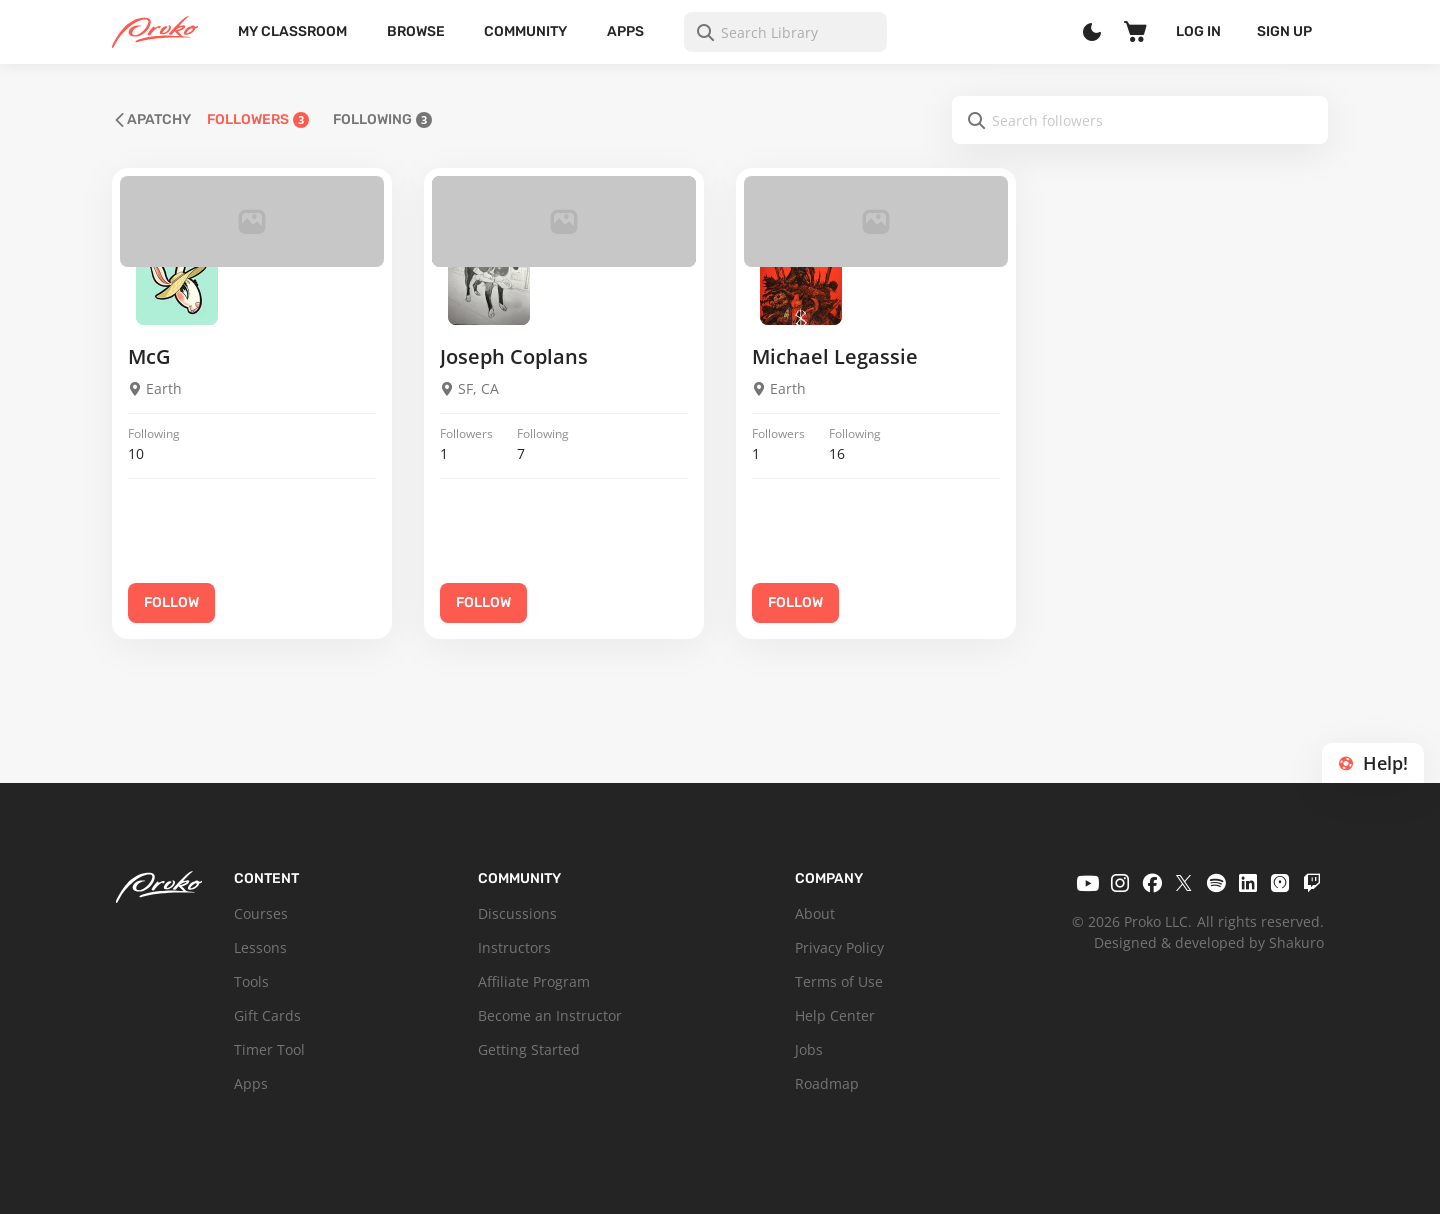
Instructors (514, 947)
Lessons (260, 947)
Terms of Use (839, 981)
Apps (625, 31)
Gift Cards (267, 1015)
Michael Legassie (835, 356)
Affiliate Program (534, 981)
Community (525, 31)
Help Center (835, 1015)
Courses (261, 913)
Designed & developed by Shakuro (1209, 942)
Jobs (809, 1049)
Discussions (517, 913)
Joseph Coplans (514, 356)
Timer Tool (269, 1049)
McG (149, 356)
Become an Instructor (550, 1015)
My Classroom (292, 31)
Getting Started (529, 1049)
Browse (416, 31)
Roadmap (827, 1083)
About (815, 913)
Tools (251, 981)
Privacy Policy (839, 947)
